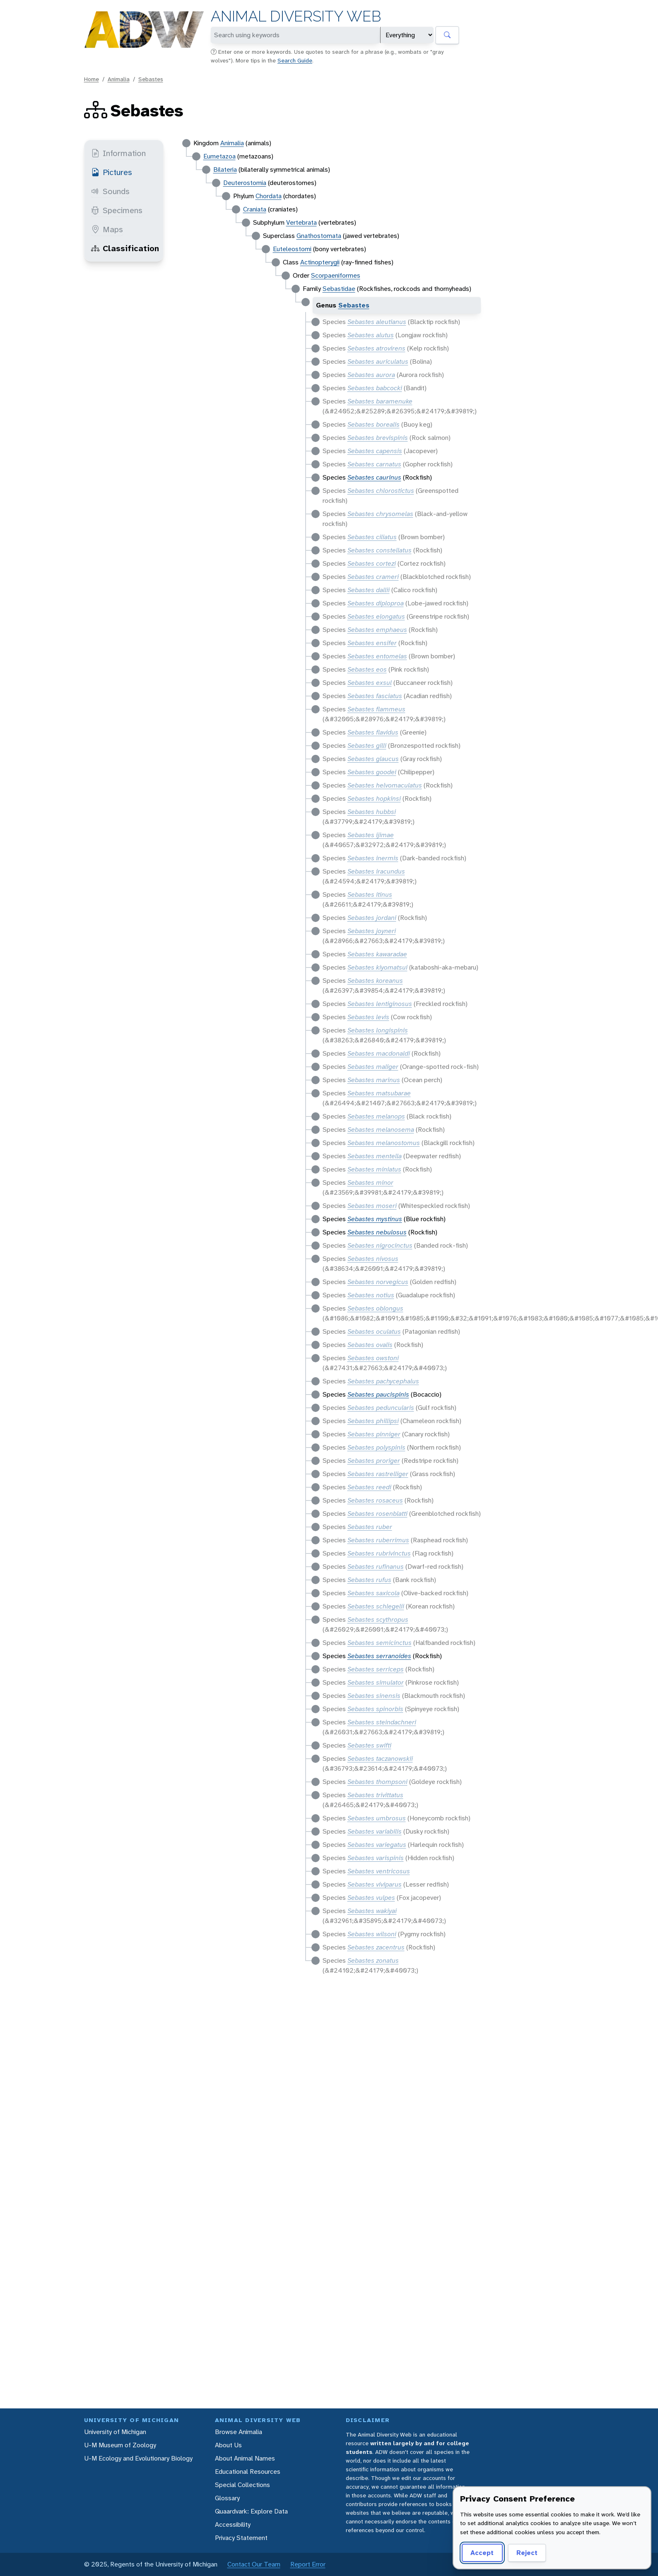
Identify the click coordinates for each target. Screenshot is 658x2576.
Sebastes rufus (369, 1579)
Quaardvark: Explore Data (251, 2511)
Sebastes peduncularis (380, 1407)
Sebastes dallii (368, 590)
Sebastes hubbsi (371, 811)
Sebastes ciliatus (372, 537)
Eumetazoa (219, 156)
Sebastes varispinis (375, 1857)
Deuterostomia (244, 182)
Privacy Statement (241, 2537)
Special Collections (242, 2484)
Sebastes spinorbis (375, 1709)
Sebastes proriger (373, 1460)
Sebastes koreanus (375, 980)
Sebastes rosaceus (375, 1500)
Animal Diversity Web (296, 16)
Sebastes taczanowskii (380, 1758)
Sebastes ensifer (372, 643)
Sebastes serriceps (375, 1669)
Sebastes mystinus (374, 1219)
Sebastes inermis (372, 858)
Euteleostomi (292, 249)
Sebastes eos (367, 669)
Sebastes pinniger (373, 1434)
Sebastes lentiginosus (379, 1003)
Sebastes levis (368, 1017)
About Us (228, 2445)
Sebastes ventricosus (378, 1871)
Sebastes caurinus (374, 477)
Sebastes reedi (369, 1487)
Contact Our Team (253, 2564)
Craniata (254, 209)
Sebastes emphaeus (377, 629)
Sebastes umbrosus (376, 1818)
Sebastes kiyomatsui (377, 967)
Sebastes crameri (373, 576)
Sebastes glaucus (373, 758)
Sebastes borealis (373, 424)
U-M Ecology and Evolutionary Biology (138, 2458)
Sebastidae (339, 288)
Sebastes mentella (374, 1156)
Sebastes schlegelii (375, 1606)
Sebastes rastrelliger (377, 1473)
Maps (107, 229)
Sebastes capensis (374, 451)
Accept (482, 2552)
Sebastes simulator (375, 1682)
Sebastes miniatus (374, 1169)
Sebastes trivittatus (375, 1795)
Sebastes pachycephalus (383, 1381)
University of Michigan (115, 2431)
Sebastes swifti (369, 1745)
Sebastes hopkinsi (374, 798)
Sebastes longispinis (377, 1030)
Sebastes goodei (371, 772)
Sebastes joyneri (371, 931)
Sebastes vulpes (371, 1897)
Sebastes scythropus (377, 1619)
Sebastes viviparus (374, 1884)
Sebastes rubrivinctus (379, 1553)
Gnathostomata (318, 235)
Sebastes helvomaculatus (384, 785)
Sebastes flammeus (376, 709)
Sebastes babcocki (374, 388)
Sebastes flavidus (372, 732)
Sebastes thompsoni (377, 1781)
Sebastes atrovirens (376, 348)
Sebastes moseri (372, 1205)
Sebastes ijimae (370, 835)
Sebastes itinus (369, 894)
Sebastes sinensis (373, 1695)
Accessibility (233, 2524)
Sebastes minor (370, 1182)
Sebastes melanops (376, 1116)
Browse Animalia (238, 2431)
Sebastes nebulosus (377, 1232)
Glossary (227, 2498)
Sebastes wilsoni (371, 1934)
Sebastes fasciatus (374, 695)
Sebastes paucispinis (378, 1394)
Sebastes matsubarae (379, 1093)
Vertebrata (301, 222)
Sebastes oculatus (374, 1331)
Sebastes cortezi (371, 563)
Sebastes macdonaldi (378, 1053)
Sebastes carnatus (374, 464)
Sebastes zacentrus (376, 1947)
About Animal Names (245, 2458)
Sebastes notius (370, 1295)
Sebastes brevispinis (377, 437)
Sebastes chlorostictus (380, 490)
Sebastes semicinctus (379, 1642)
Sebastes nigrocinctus (379, 1245)
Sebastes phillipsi (373, 1420)
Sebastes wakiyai (372, 1910)
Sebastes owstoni (373, 1358)
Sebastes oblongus (375, 1308)
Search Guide (294, 60)
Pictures (111, 172)
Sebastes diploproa (375, 603)
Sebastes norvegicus (377, 1281)
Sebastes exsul (369, 682)
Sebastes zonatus (373, 1960)
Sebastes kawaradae (377, 954)
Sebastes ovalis (370, 1344)
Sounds (110, 191)
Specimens (116, 210)
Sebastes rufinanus (375, 1566)
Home (91, 79)
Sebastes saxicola (373, 1593)
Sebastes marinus (373, 1080)
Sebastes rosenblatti (377, 1513)
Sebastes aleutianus (376, 321)
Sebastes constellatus (379, 550)
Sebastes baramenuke (379, 401)
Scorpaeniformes (335, 275)
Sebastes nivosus (372, 1258)
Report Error (307, 2564)
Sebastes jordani (371, 917)
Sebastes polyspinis (376, 1447)
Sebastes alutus (370, 335)
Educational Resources (247, 2471)
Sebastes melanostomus (383, 1142)
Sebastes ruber (369, 1526)
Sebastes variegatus (376, 1844)
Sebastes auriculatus (377, 361)
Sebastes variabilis (374, 1831)
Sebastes (150, 79)
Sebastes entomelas (377, 656)
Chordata (268, 196)
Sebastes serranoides (379, 1656)
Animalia (119, 79)
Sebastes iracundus (376, 871)
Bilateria (225, 169)
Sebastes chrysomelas (380, 513)
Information (118, 153)
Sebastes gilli (366, 745)
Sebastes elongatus (376, 616)
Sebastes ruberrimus (378, 1540)
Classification (125, 248)
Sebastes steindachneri (381, 1722)
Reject (526, 2552)
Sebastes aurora (371, 374)
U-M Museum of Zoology (120, 2445)
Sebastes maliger (372, 1066)
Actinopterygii (320, 262)
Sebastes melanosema (380, 1129)
